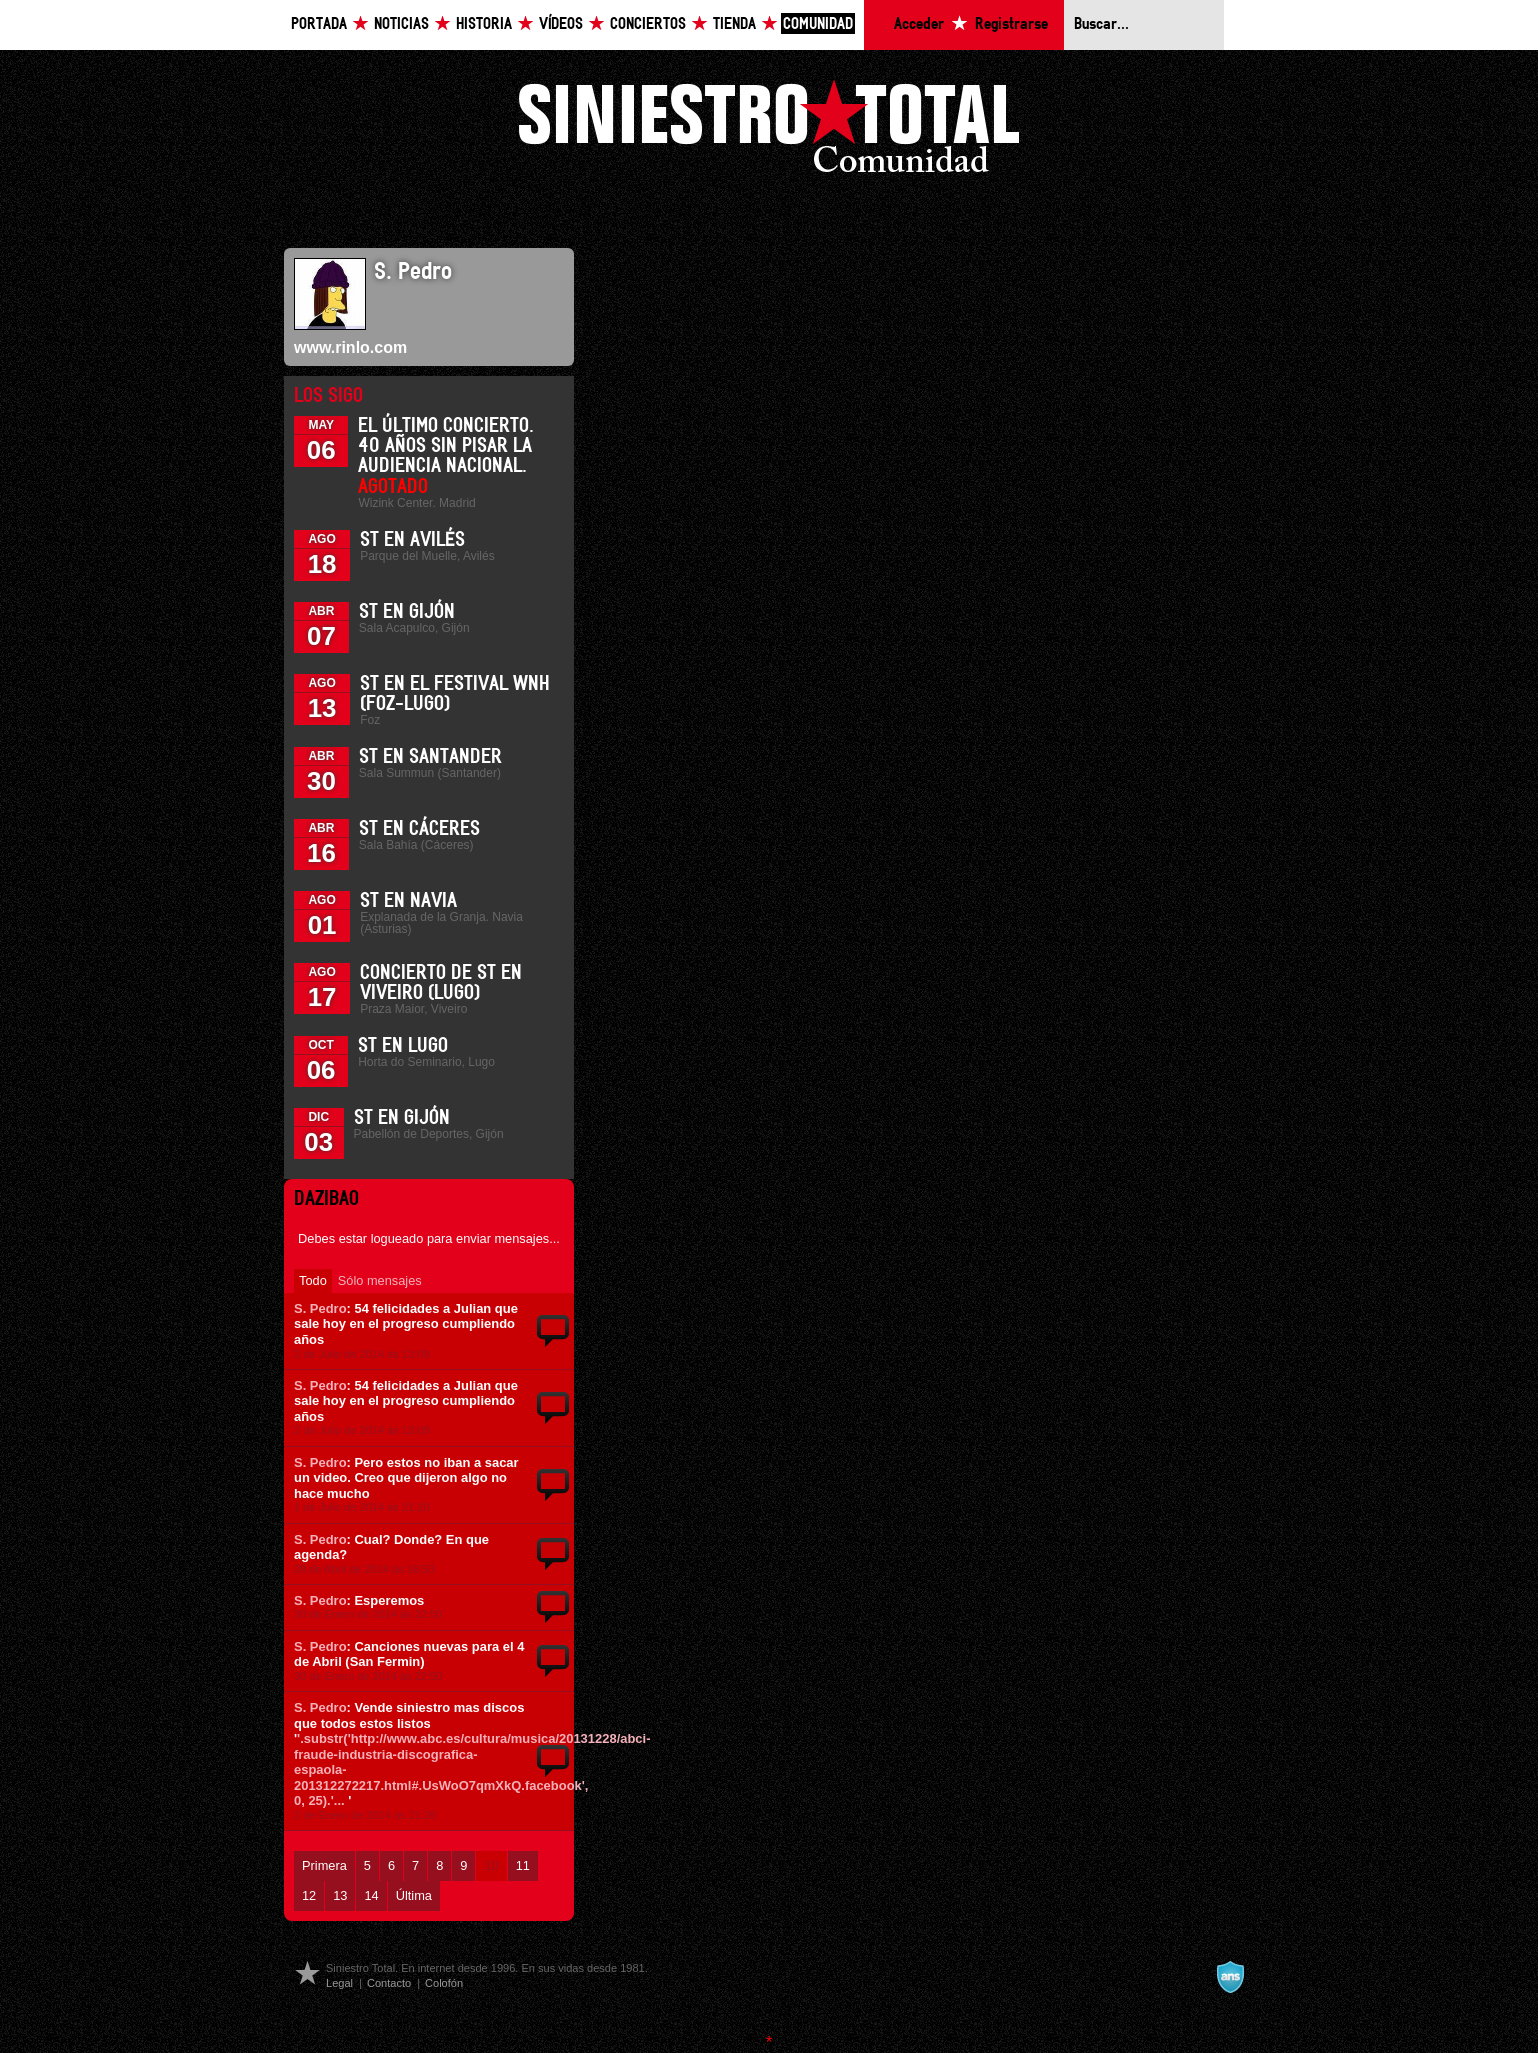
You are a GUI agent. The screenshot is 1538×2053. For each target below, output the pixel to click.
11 (523, 1865)
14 (371, 1895)
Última (414, 1895)
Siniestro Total (769, 131)
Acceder (919, 24)
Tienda (734, 24)
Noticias (401, 24)
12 (309, 1895)
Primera (324, 1865)
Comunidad (818, 24)
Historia (484, 24)
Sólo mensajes (380, 1280)
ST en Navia (408, 901)
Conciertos (648, 24)
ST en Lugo (403, 1046)
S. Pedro (320, 1308)
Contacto (389, 1983)
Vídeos (561, 24)
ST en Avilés (412, 540)
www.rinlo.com (350, 347)
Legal (339, 1983)
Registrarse (1011, 24)
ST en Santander (430, 757)
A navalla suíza (1230, 1977)
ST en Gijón (407, 612)
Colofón (444, 1983)
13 (340, 1895)
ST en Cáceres (419, 829)
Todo (313, 1280)
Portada (319, 24)
